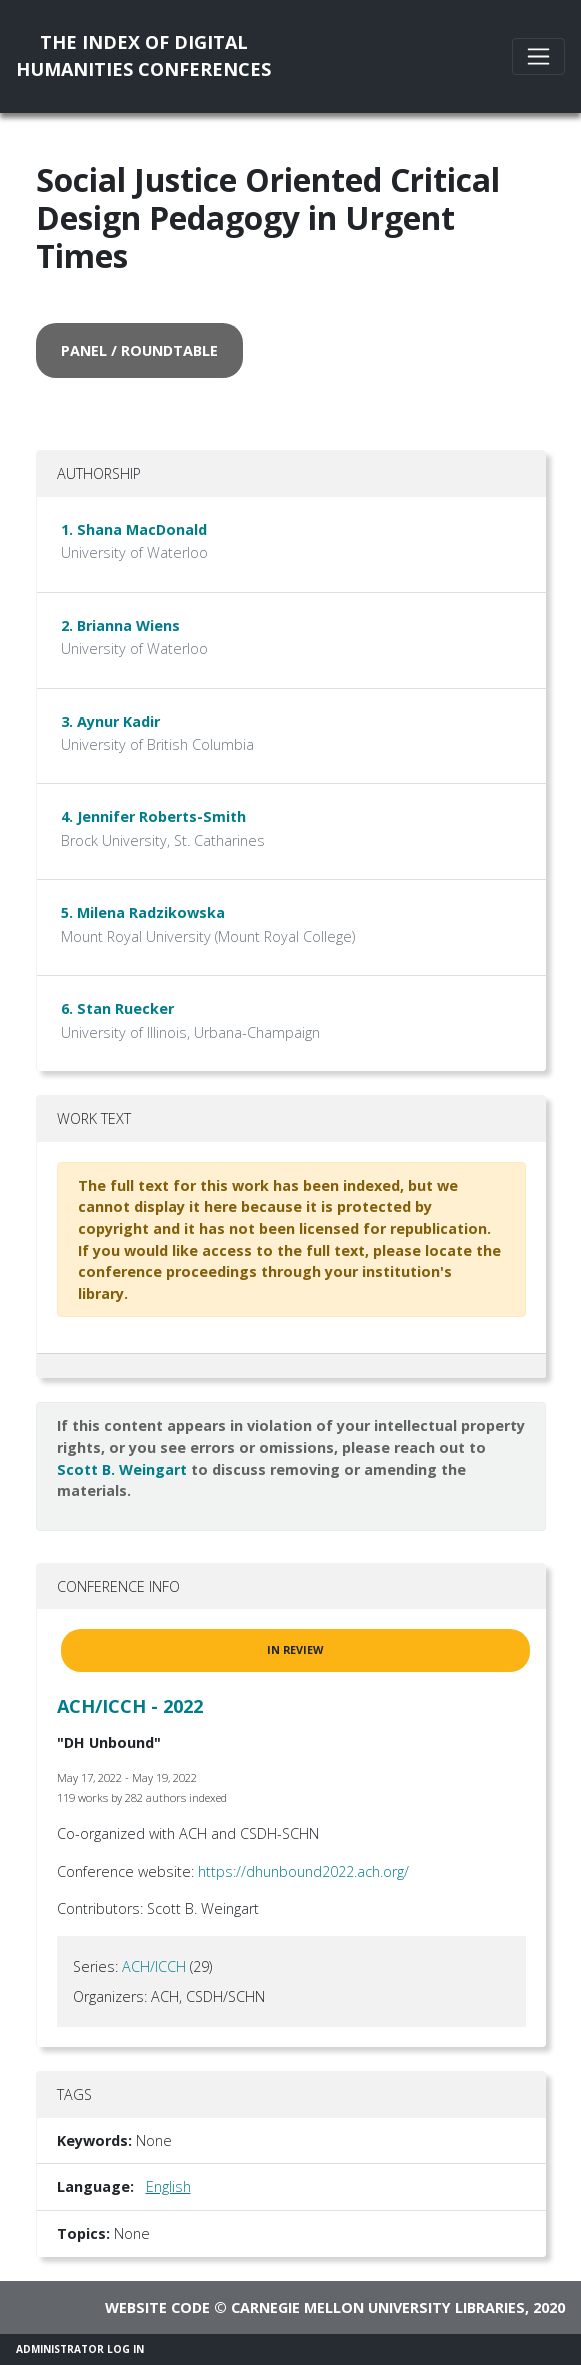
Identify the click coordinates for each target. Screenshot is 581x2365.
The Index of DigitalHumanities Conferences (143, 55)
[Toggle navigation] (538, 56)
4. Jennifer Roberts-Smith (153, 816)
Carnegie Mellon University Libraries (378, 2307)
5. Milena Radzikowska (143, 912)
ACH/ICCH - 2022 (130, 1706)
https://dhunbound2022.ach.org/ (303, 1871)
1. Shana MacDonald (134, 529)
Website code (157, 2307)
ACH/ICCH (154, 1966)
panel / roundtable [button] (139, 350)
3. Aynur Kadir (110, 721)
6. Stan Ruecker (117, 1008)
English (168, 2186)
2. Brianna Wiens (120, 625)
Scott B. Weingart (122, 1469)
